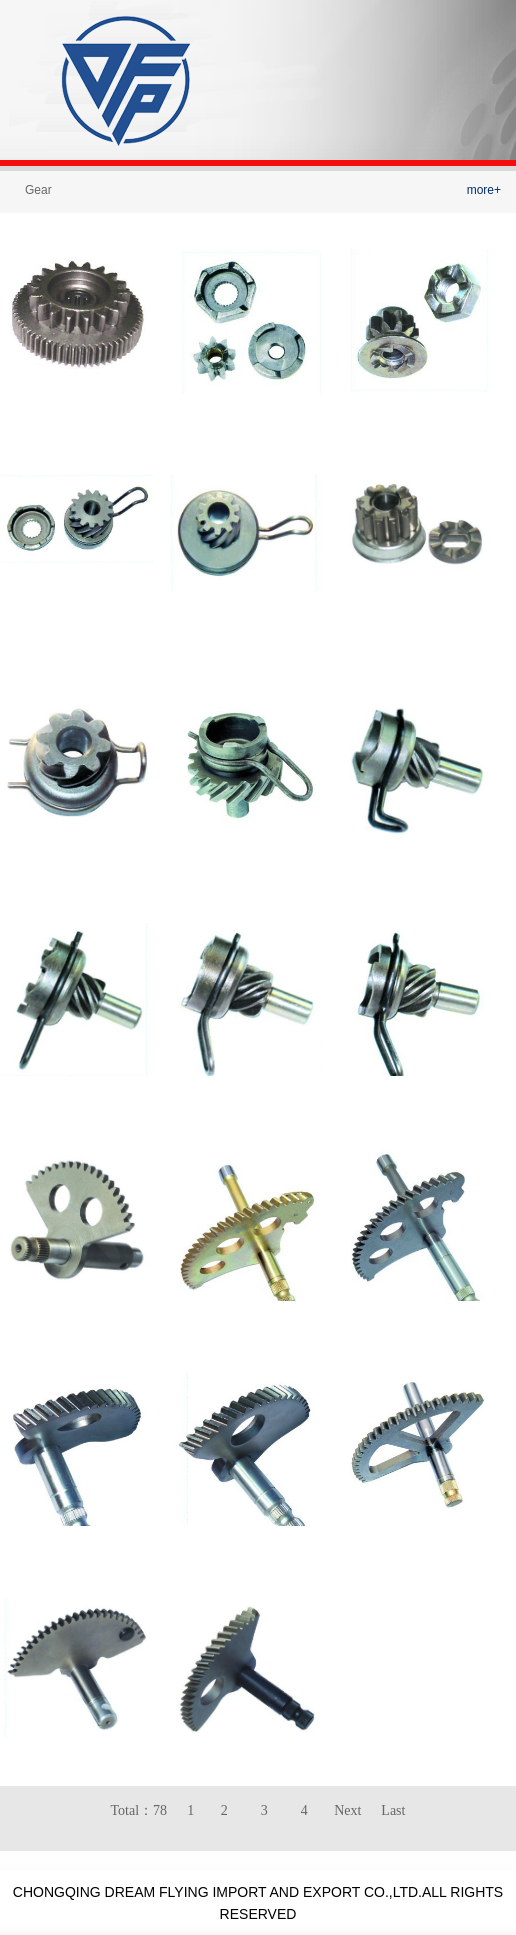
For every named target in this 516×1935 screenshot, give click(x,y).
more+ (484, 190)
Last (393, 1810)
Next (347, 1810)
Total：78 (139, 1810)
